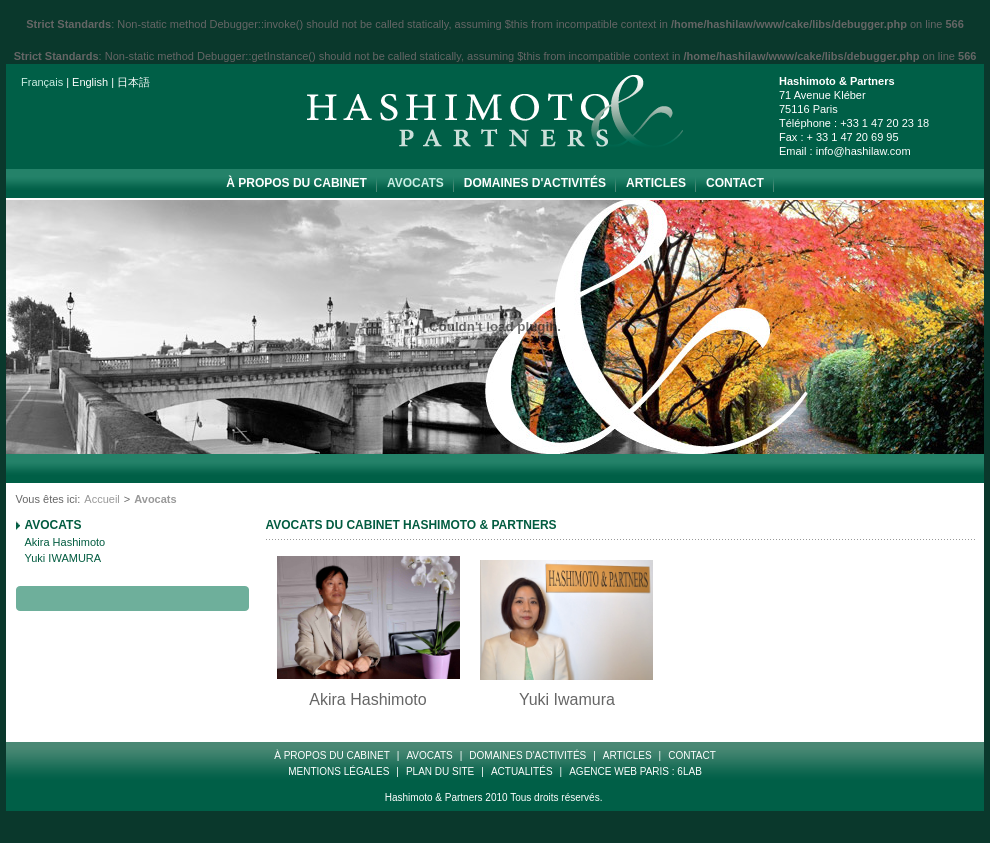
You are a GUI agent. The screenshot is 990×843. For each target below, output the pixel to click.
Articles (656, 183)
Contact (735, 183)
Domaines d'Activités (535, 183)
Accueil (101, 499)
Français (42, 82)
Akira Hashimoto (65, 542)
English (90, 82)
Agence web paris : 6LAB (635, 771)
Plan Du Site (440, 771)
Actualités (522, 771)
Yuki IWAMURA (63, 558)
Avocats (415, 183)
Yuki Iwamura (567, 699)
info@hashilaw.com (863, 151)
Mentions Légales (338, 771)
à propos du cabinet (296, 183)
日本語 (133, 82)
